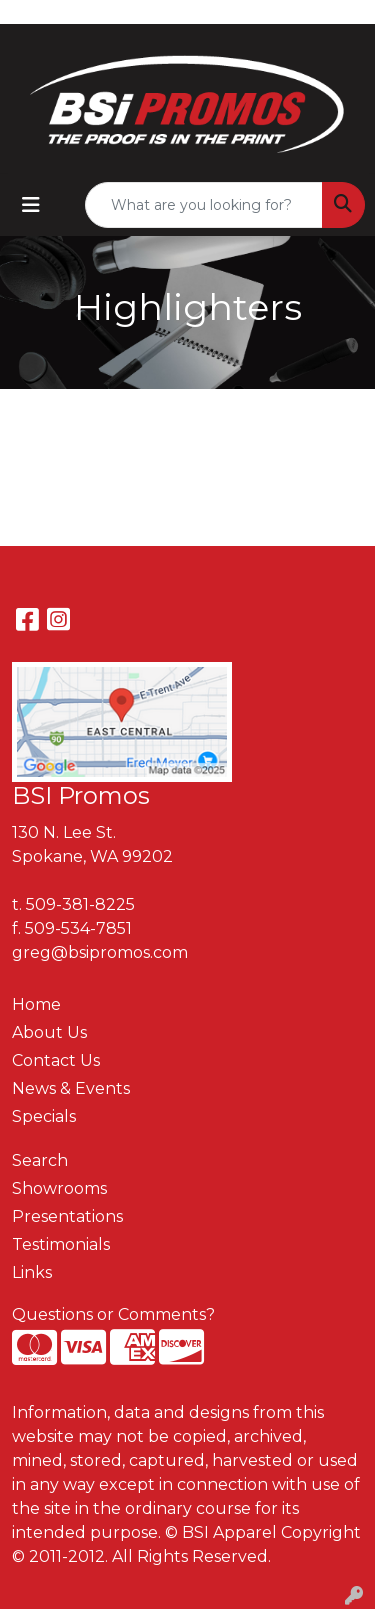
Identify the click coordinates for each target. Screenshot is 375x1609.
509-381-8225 (80, 904)
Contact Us (56, 1060)
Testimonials (61, 1244)
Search (40, 1160)
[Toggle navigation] (31, 205)
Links (32, 1272)
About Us (49, 1032)
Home (36, 1004)
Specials (44, 1116)
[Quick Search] (204, 205)
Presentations (67, 1216)
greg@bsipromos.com (100, 952)
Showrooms (59, 1188)
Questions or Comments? (113, 1314)
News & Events (71, 1088)
